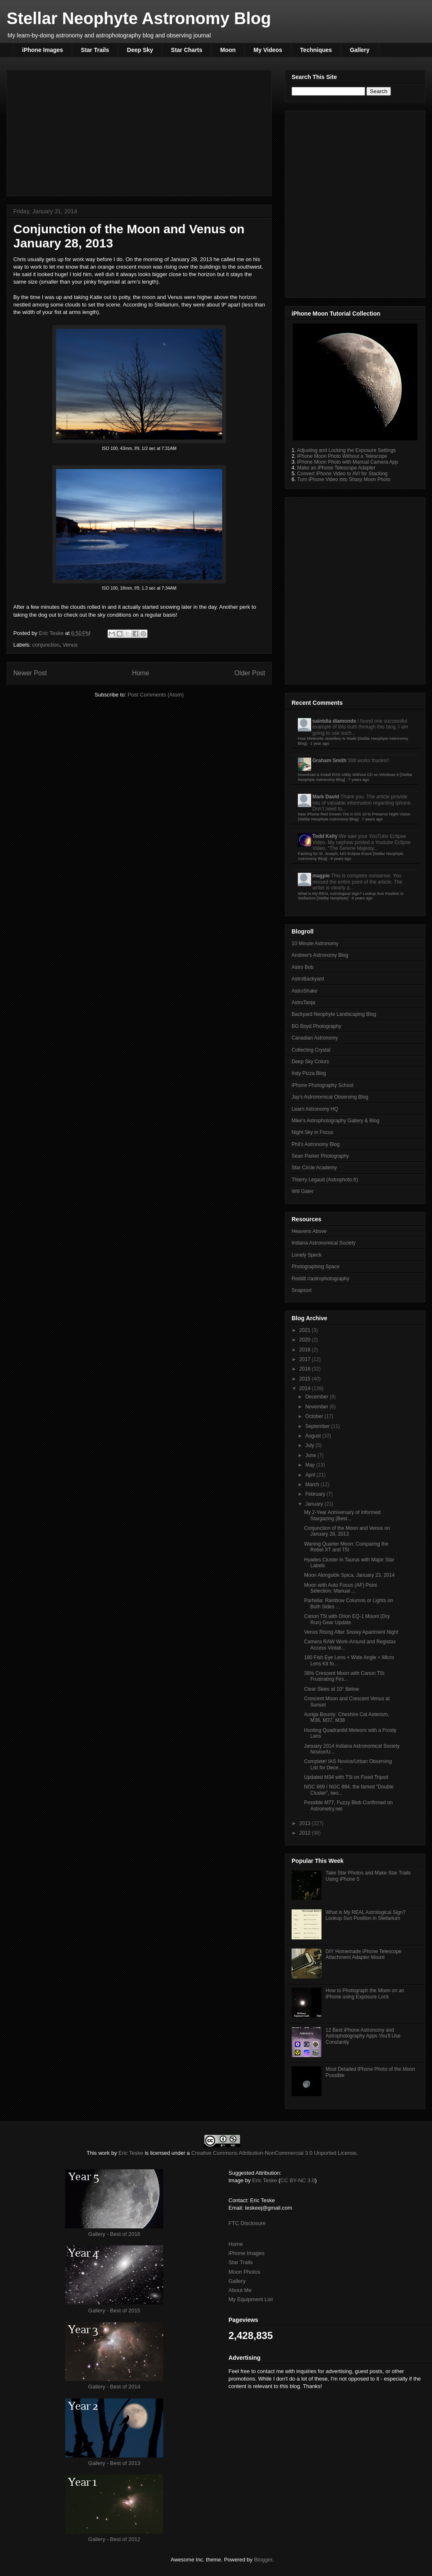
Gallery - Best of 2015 (114, 2310)
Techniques (316, 50)
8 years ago (340, 858)
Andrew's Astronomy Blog (320, 955)
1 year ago (319, 743)
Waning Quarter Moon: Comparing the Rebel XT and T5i (346, 1547)
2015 (305, 1379)
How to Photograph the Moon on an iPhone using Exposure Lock (365, 1993)
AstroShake (304, 991)
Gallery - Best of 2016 (114, 2234)
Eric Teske (130, 2153)
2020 (305, 1340)
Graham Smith (329, 760)
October (314, 1416)
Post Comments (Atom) (156, 695)
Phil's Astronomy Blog (316, 1144)
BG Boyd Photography (316, 1026)
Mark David (325, 797)
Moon (228, 50)
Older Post (249, 673)
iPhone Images (42, 50)
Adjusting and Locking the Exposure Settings (346, 450)
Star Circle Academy (314, 1168)
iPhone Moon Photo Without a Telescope (342, 456)
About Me (240, 2290)
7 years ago (359, 779)
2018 (305, 1350)
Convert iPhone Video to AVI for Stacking (342, 474)
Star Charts (186, 50)
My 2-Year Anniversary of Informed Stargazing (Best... (342, 1515)
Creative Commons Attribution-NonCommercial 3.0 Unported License (273, 2153)
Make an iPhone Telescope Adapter (336, 468)
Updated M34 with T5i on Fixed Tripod (346, 1777)
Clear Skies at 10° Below (331, 1689)
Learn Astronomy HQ (315, 1109)
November (317, 1407)
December (317, 1397)
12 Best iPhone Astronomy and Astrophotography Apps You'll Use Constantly (363, 2036)
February (315, 1494)
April (311, 1475)
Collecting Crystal (311, 1050)
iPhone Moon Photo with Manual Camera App (347, 462)
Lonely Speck (307, 1255)
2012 (305, 1833)
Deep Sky (140, 50)
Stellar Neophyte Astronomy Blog (139, 18)
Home (235, 2244)
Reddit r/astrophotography (320, 1279)
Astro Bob (303, 967)
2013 (305, 1823)
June (311, 1455)
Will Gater (303, 1191)
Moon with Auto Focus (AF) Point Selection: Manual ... (340, 1588)
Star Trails (95, 50)
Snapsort (302, 1290)
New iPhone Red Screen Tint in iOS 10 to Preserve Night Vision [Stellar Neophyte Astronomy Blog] (354, 816)
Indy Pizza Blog (309, 1073)
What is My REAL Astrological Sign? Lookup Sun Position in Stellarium (365, 1915)
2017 (305, 1359)
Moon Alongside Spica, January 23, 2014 (349, 1575)
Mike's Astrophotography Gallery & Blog (335, 1121)
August (313, 1436)
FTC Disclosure (247, 2223)
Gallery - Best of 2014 (114, 2386)
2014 (305, 1388)
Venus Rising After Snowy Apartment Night (351, 1632)
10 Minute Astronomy (315, 943)
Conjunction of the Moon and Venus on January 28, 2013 (347, 1531)
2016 (305, 1369)
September (318, 1426)
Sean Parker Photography (320, 1156)
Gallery (359, 50)
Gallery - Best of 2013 (114, 2463)
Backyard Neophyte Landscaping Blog (334, 1014)
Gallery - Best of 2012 (114, 2539)
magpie (321, 876)
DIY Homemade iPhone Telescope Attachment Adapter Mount (364, 1954)
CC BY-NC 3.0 (297, 2180)
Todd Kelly (324, 836)
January (314, 1504)
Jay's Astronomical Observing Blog (330, 1097)
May (310, 1465)
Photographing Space (315, 1266)
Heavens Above (309, 1231)
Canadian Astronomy (315, 1038)
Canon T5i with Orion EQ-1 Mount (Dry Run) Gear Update (347, 1619)
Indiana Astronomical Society (324, 1243)
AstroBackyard (308, 979)
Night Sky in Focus (312, 1132)
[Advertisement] (88, 202)
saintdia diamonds (334, 721)
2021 (305, 1330)
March (313, 1484)
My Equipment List (250, 2299)
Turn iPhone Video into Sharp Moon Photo (343, 479)
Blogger (263, 2559)
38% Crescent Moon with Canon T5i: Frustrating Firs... (344, 1676)
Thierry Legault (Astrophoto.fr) (325, 1180)
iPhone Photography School (322, 1085)
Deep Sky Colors (310, 1061)
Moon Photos (244, 2272)
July (310, 1445)
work (104, 2153)
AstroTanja (303, 1002)
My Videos (267, 50)
